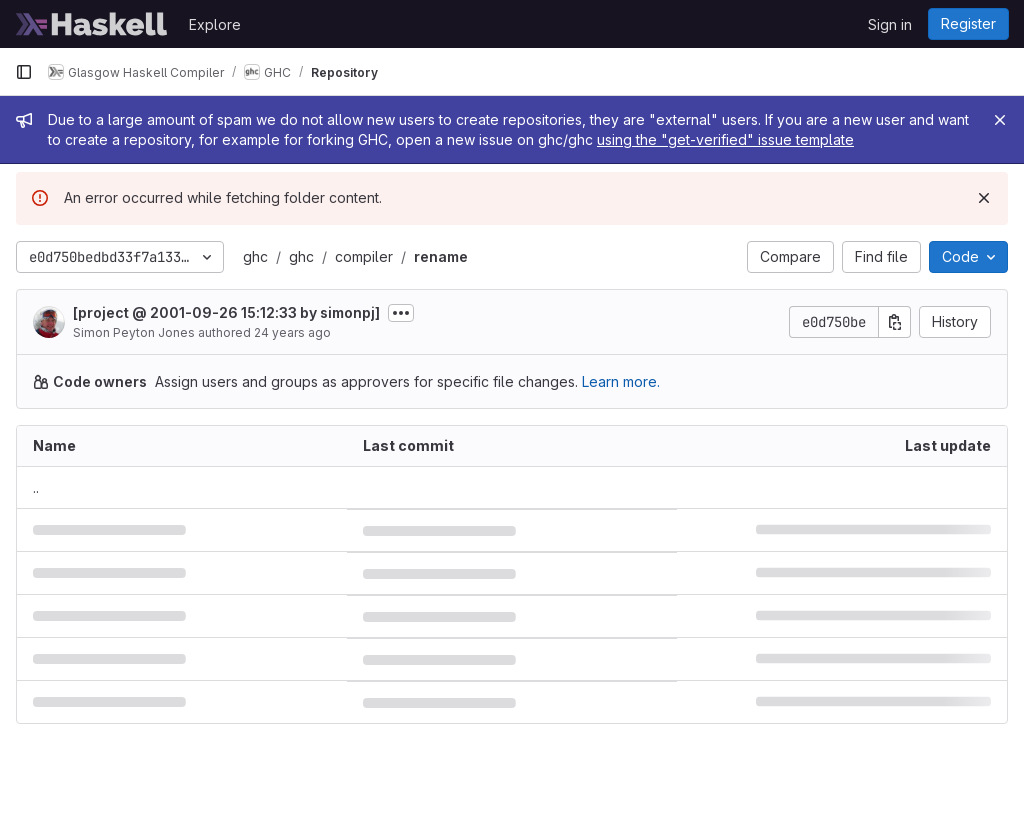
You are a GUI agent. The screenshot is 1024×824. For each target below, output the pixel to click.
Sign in (890, 24)
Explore (215, 24)
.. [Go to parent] (36, 487)
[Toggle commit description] (401, 313)
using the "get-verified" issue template (725, 139)
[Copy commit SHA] (895, 322)
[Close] (1000, 120)
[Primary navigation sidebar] (24, 72)
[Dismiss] (984, 198)
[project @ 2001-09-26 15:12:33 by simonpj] (226, 312)
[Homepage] (92, 24)
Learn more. (621, 381)
